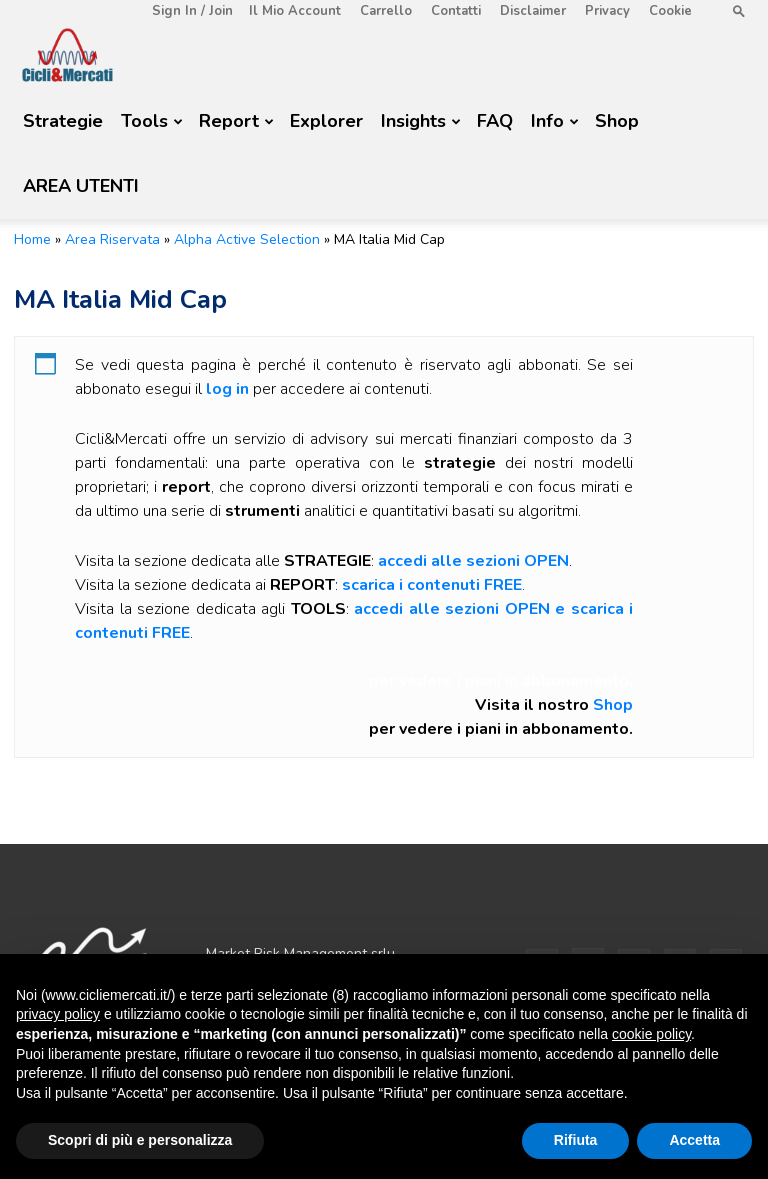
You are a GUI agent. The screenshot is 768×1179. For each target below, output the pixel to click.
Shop (617, 121)
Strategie (63, 121)
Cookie (670, 11)
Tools (152, 121)
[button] (739, 10)
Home (32, 239)
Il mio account (295, 11)
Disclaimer (533, 11)
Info (555, 121)
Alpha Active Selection (247, 239)
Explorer (326, 121)
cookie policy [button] (651, 1034)
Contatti (456, 11)
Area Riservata (112, 239)
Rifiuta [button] (576, 1140)
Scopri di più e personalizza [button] (140, 1140)
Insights (421, 121)
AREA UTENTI (81, 186)
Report (236, 121)
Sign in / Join (192, 11)
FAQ (495, 121)
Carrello (386, 11)
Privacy (607, 11)
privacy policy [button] (58, 1014)
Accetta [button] (694, 1140)
